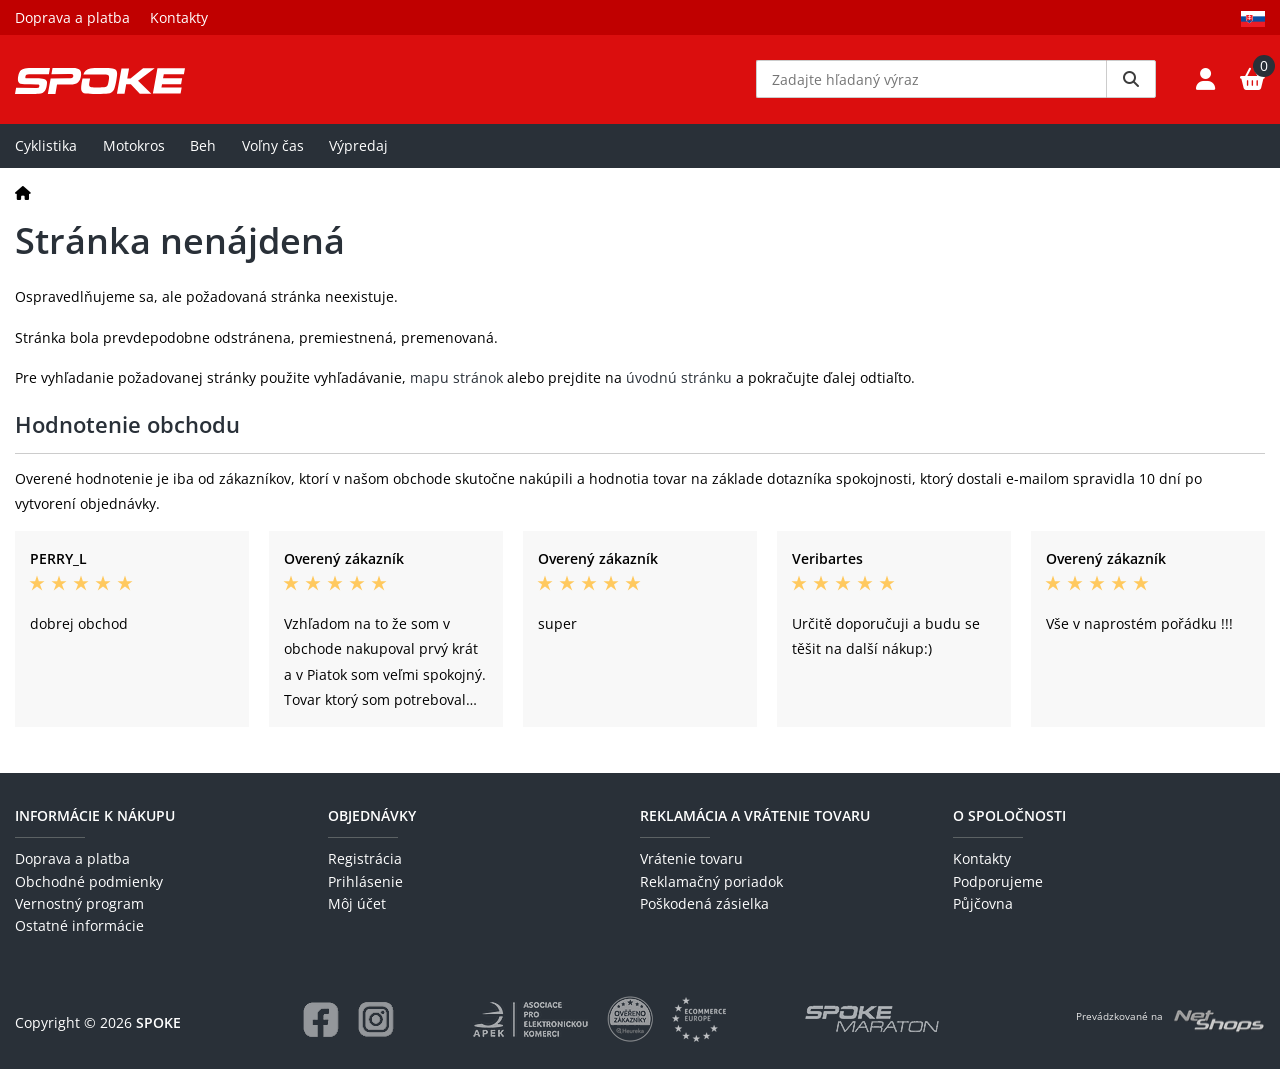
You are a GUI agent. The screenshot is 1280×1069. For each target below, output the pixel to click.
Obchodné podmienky (89, 881)
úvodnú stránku (679, 378)
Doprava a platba (72, 17)
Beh (203, 146)
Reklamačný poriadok (711, 881)
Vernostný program (79, 903)
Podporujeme (998, 881)
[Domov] (23, 193)
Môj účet (357, 903)
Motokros (134, 146)
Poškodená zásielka (704, 903)
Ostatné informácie (79, 926)
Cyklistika (46, 146)
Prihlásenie (365, 881)
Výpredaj (358, 146)
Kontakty (179, 17)
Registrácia (365, 859)
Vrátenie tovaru (691, 859)
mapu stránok (456, 378)
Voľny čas (273, 146)
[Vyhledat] (1131, 80)
